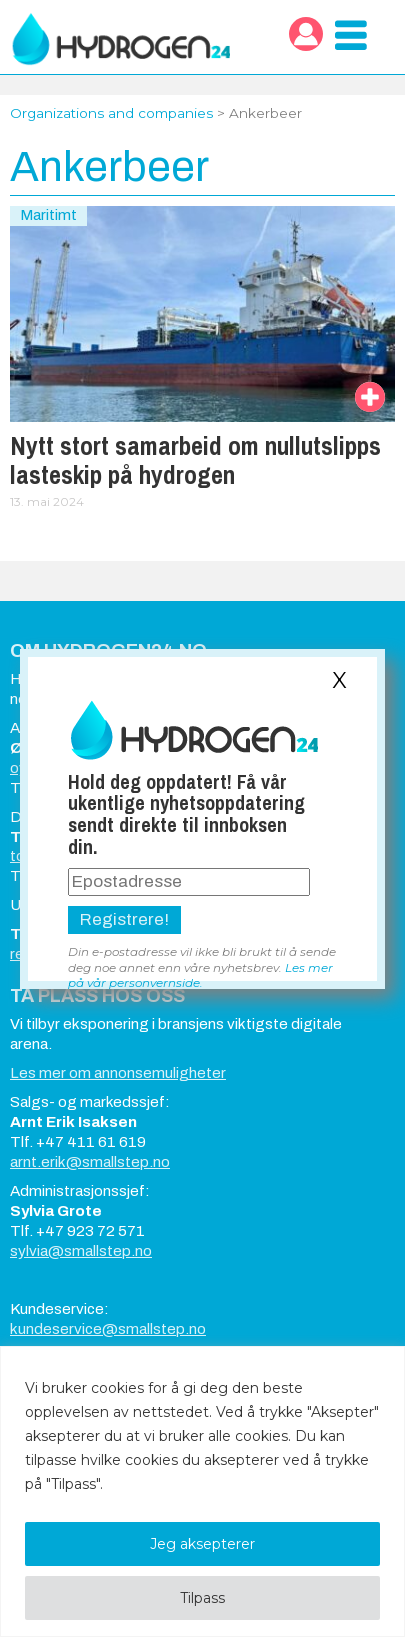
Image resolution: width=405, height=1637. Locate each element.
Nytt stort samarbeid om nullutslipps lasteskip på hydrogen (195, 460)
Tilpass (202, 1598)
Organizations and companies (111, 113)
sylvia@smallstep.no (81, 1251)
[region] (202, 1491)
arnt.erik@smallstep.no (90, 1162)
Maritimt (48, 215)
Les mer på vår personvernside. (200, 975)
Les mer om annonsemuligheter (118, 1073)
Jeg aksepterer (202, 1544)
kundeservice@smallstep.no (108, 1329)
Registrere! (124, 919)
